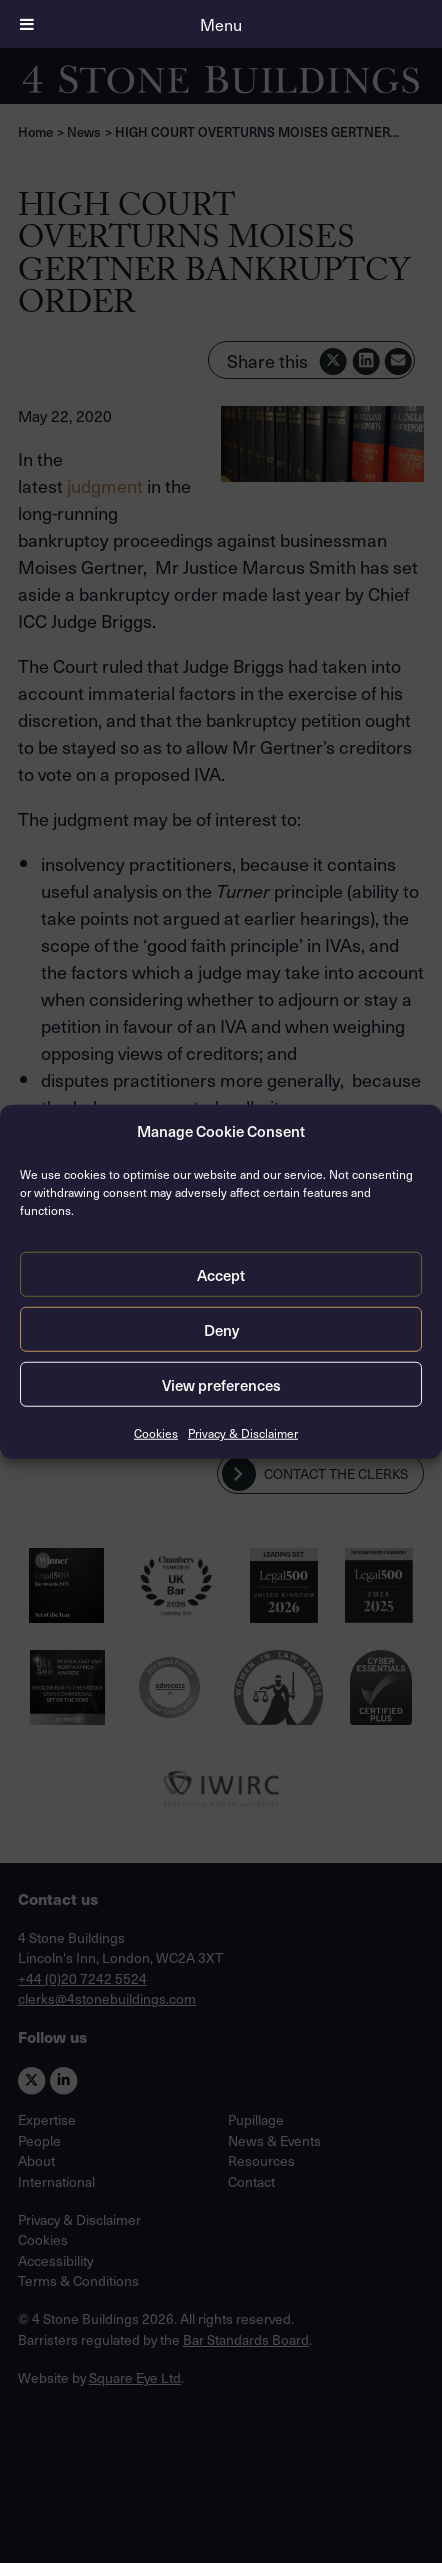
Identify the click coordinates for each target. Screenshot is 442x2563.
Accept (221, 1274)
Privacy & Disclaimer (243, 1433)
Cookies (156, 1433)
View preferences (221, 1384)
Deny (221, 1329)
